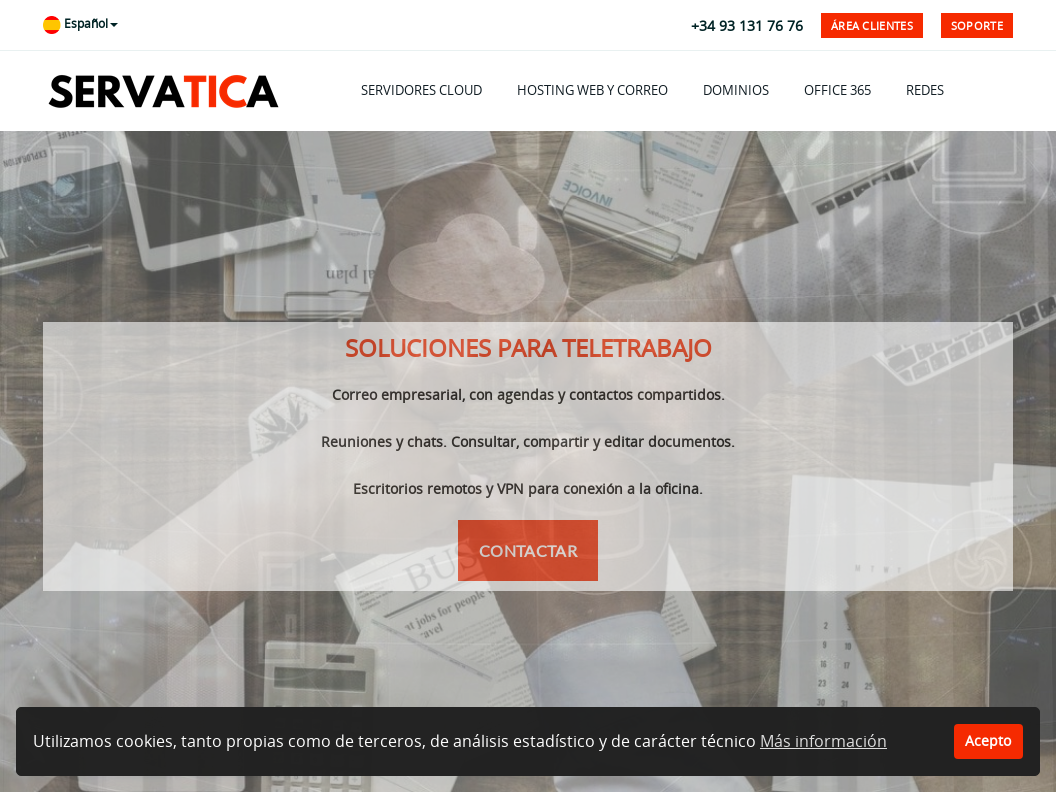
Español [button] (80, 23)
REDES (925, 90)
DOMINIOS (736, 90)
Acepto (988, 740)
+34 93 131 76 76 (747, 25)
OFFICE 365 (837, 90)
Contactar (528, 550)
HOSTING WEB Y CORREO (592, 90)
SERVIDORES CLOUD (421, 90)
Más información (823, 741)
